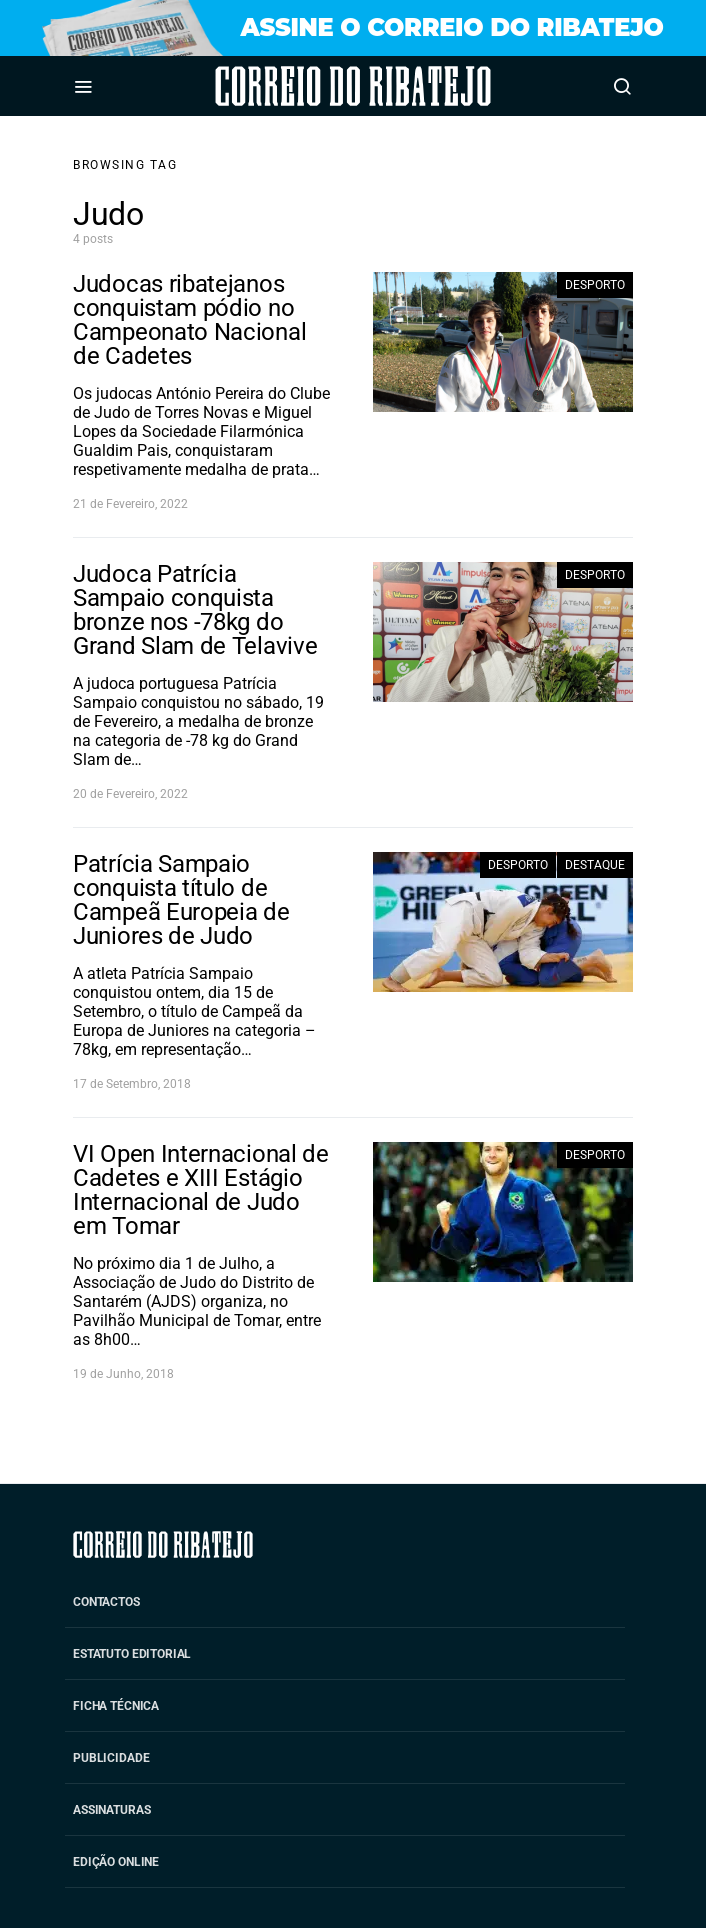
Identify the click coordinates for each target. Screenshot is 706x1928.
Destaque (595, 865)
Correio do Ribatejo (297, 86)
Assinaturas (111, 1810)
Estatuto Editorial (132, 1654)
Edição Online (116, 1862)
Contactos (106, 1602)
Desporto (595, 285)
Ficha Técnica (116, 1706)
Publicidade (111, 1758)
